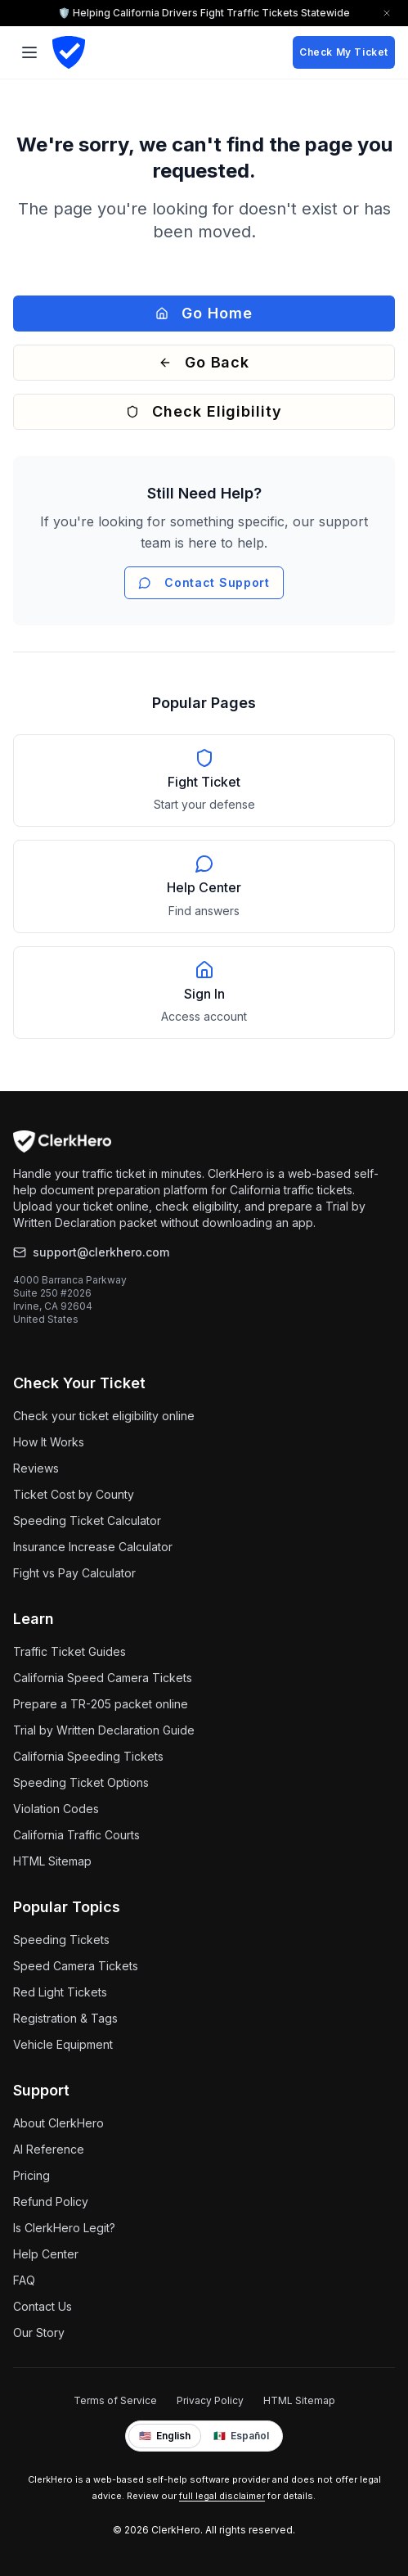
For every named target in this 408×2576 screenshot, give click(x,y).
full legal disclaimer (222, 2496)
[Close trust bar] (387, 13)
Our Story (39, 2332)
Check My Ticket (343, 52)
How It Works (48, 1442)
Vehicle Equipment (63, 2044)
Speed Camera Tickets (75, 1966)
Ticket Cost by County (73, 1494)
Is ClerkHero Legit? (64, 2228)
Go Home (203, 313)
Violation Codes (56, 1809)
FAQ (24, 2280)
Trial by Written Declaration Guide (104, 1730)
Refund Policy (50, 2201)
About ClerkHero (58, 2123)
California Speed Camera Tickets (102, 1678)
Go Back (204, 362)
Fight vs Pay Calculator (74, 1573)
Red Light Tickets (60, 1992)
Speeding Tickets (61, 1940)
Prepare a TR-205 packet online (100, 1704)
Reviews (36, 1468)
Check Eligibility (203, 411)
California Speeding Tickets (88, 1756)
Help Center (45, 2254)
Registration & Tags (65, 2018)
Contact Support (204, 582)
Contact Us (42, 2306)
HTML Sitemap (52, 1861)
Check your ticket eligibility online (104, 1416)
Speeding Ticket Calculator (87, 1520)
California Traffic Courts (76, 1835)
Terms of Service (115, 2400)
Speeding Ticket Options (81, 1782)
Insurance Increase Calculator (93, 1547)
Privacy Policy (210, 2400)
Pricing (31, 2175)
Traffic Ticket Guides (69, 1651)
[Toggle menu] (29, 52)
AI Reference (48, 2149)
